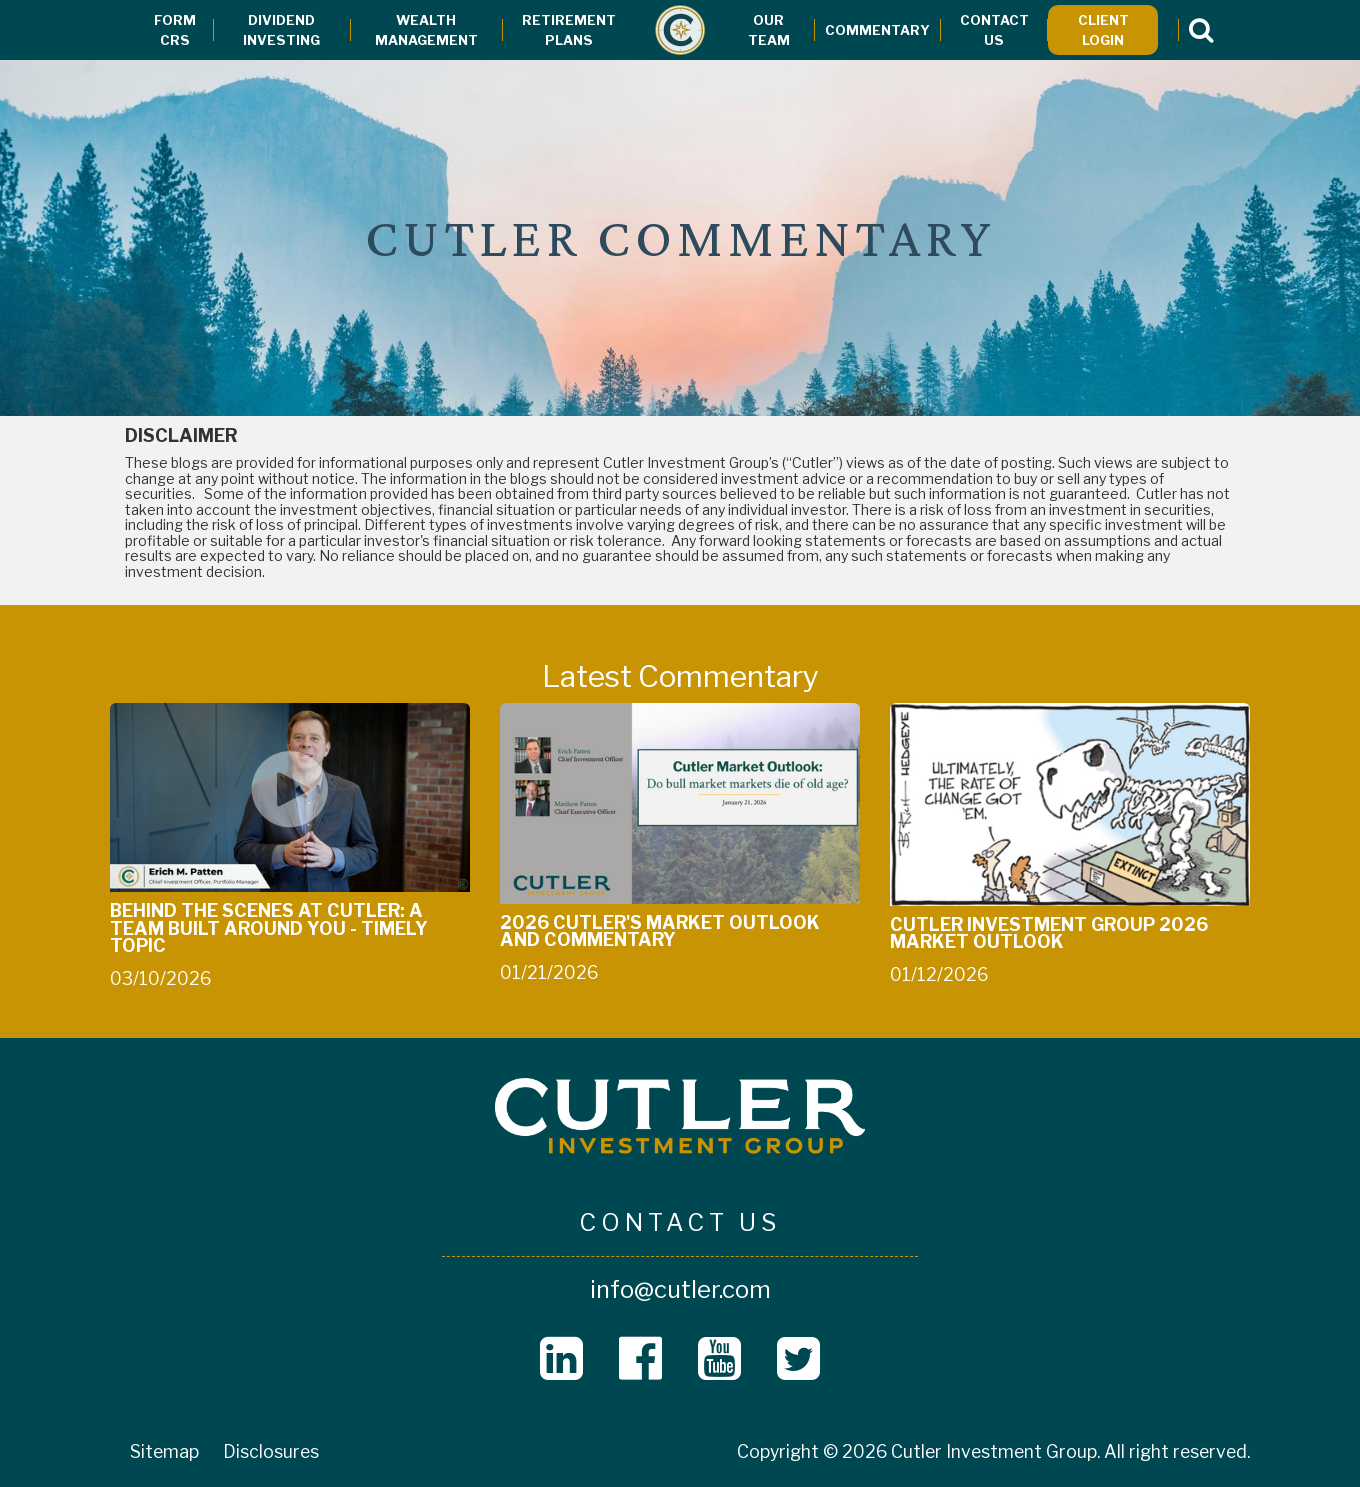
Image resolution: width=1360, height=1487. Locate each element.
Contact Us (994, 30)
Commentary (877, 30)
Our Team (769, 30)
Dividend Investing (281, 30)
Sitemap (164, 1451)
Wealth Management (426, 30)
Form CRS (175, 30)
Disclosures (271, 1451)
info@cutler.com (680, 1289)
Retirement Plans (569, 30)
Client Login (1103, 30)
